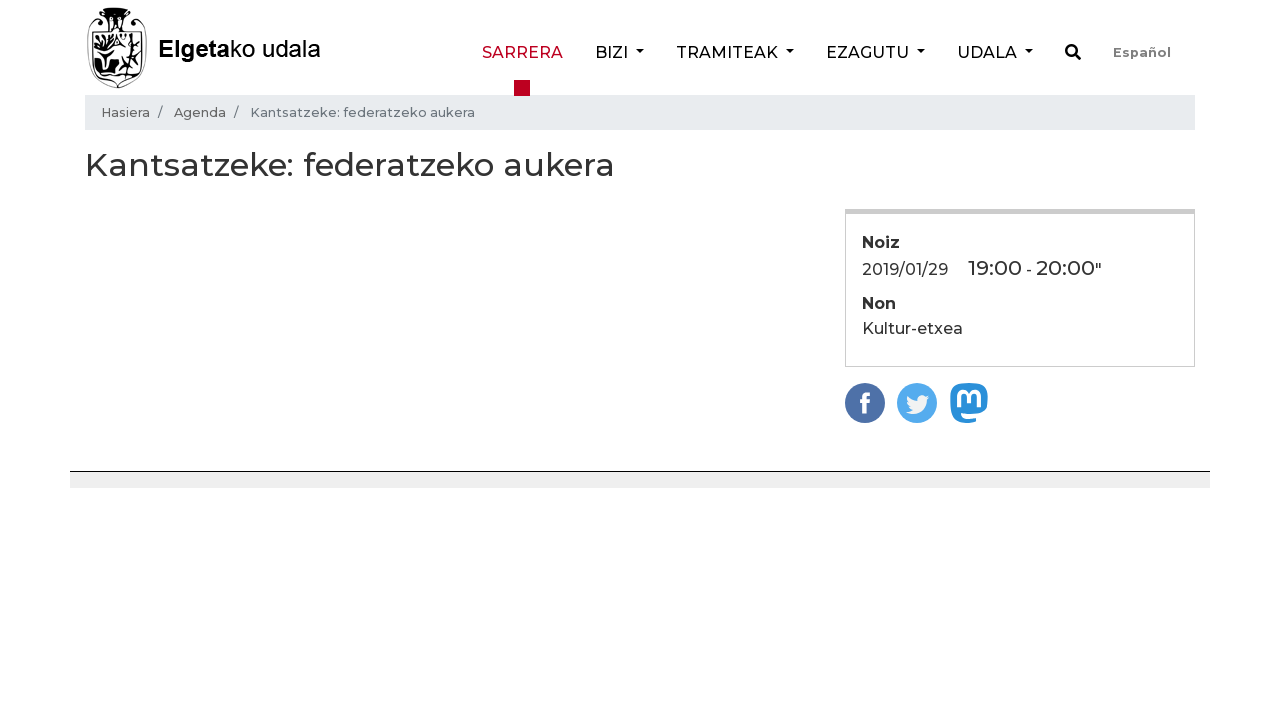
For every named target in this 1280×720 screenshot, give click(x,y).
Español (1142, 52)
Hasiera (125, 112)
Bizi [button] (613, 52)
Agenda (200, 112)
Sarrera (522, 52)
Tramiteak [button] (729, 52)
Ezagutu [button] (869, 52)
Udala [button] (989, 52)
